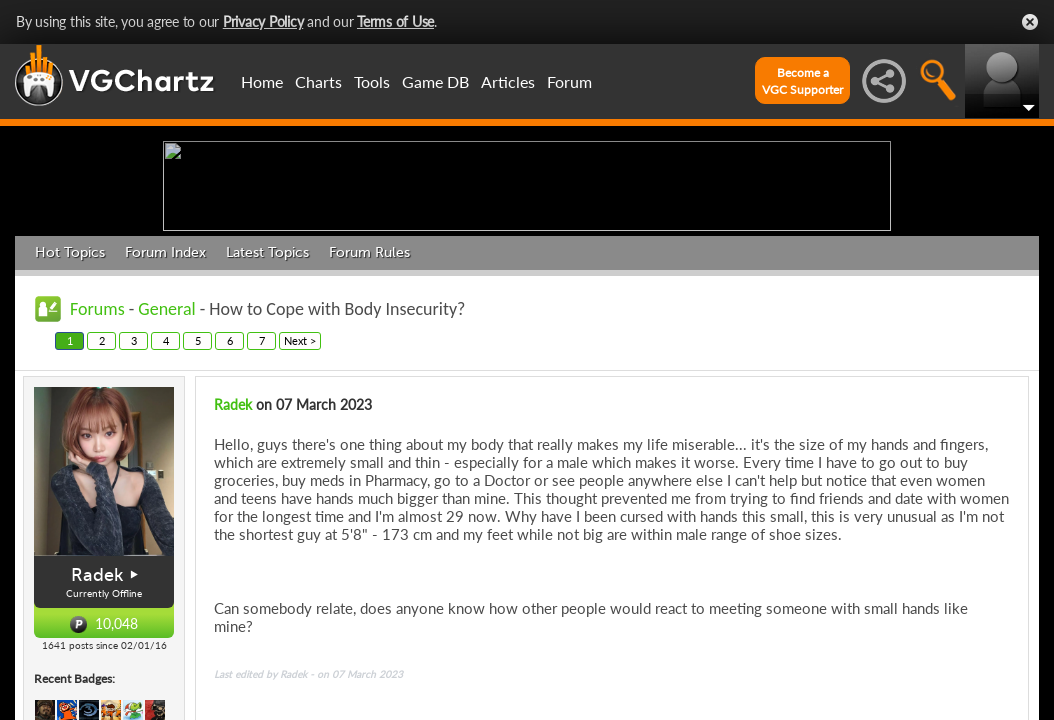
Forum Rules (369, 407)
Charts (318, 81)
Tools (372, 81)
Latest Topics (267, 407)
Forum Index (165, 407)
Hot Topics (70, 407)
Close (1030, 22)
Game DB (435, 81)
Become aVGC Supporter (802, 81)
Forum (569, 81)
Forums (97, 464)
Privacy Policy (263, 21)
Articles (508, 81)
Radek (233, 559)
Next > (300, 495)
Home (262, 81)
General (166, 464)
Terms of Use (395, 21)
